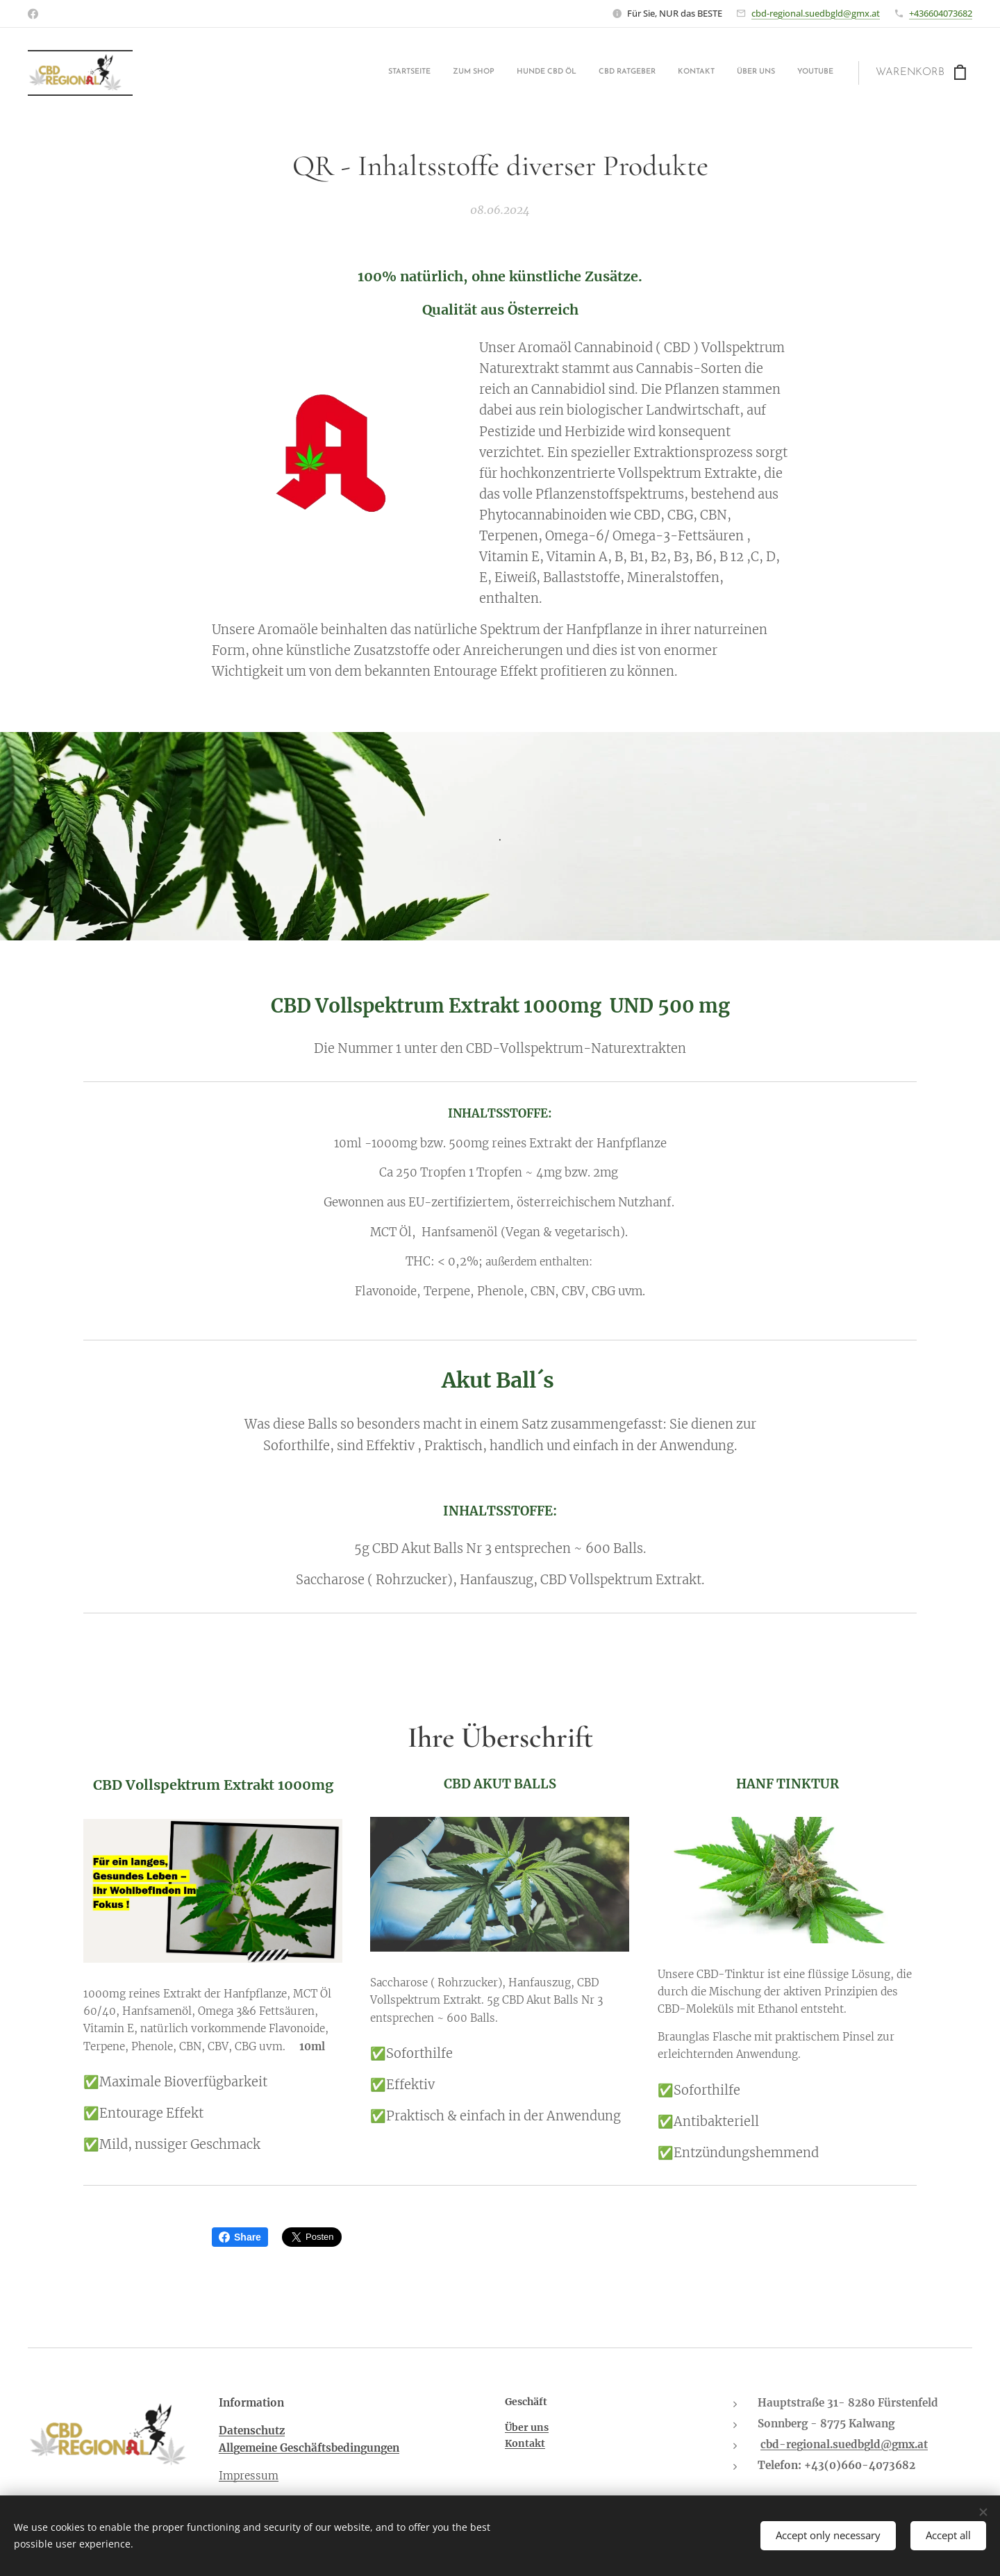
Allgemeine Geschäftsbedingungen (309, 2448)
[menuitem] (704, 73)
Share (240, 2237)
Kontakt (525, 2444)
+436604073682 (940, 13)
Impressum (248, 2476)
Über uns (527, 2427)
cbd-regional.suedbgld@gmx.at (815, 13)
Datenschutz (252, 2430)
